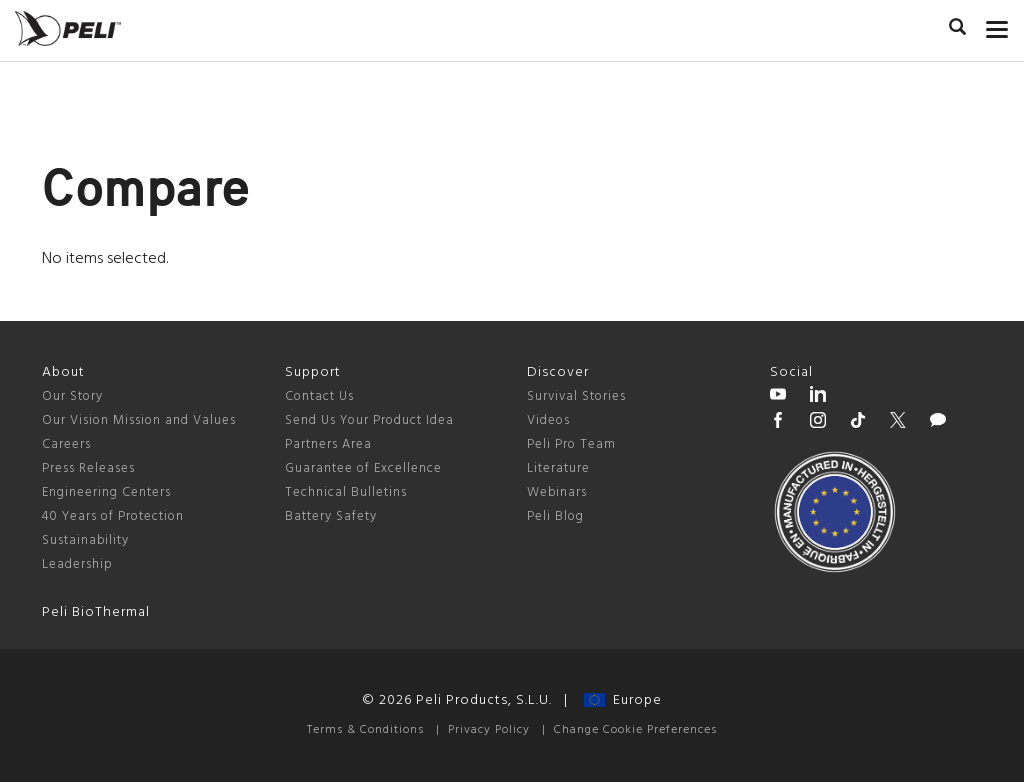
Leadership (77, 564)
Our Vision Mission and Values (139, 420)
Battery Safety (331, 516)
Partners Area (328, 444)
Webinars (557, 492)
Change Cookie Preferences (635, 730)
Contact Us (319, 396)
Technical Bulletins (346, 492)
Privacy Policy (489, 730)
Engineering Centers (106, 492)
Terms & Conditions (365, 730)
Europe (623, 700)
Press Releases (88, 468)
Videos (548, 420)
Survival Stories (576, 396)
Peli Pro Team (571, 444)
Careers (66, 444)
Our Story (72, 396)
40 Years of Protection (113, 516)
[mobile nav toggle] (997, 25)
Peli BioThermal (96, 612)
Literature (558, 468)
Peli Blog (555, 516)
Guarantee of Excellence (363, 468)
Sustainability (85, 540)
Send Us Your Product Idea (369, 420)
